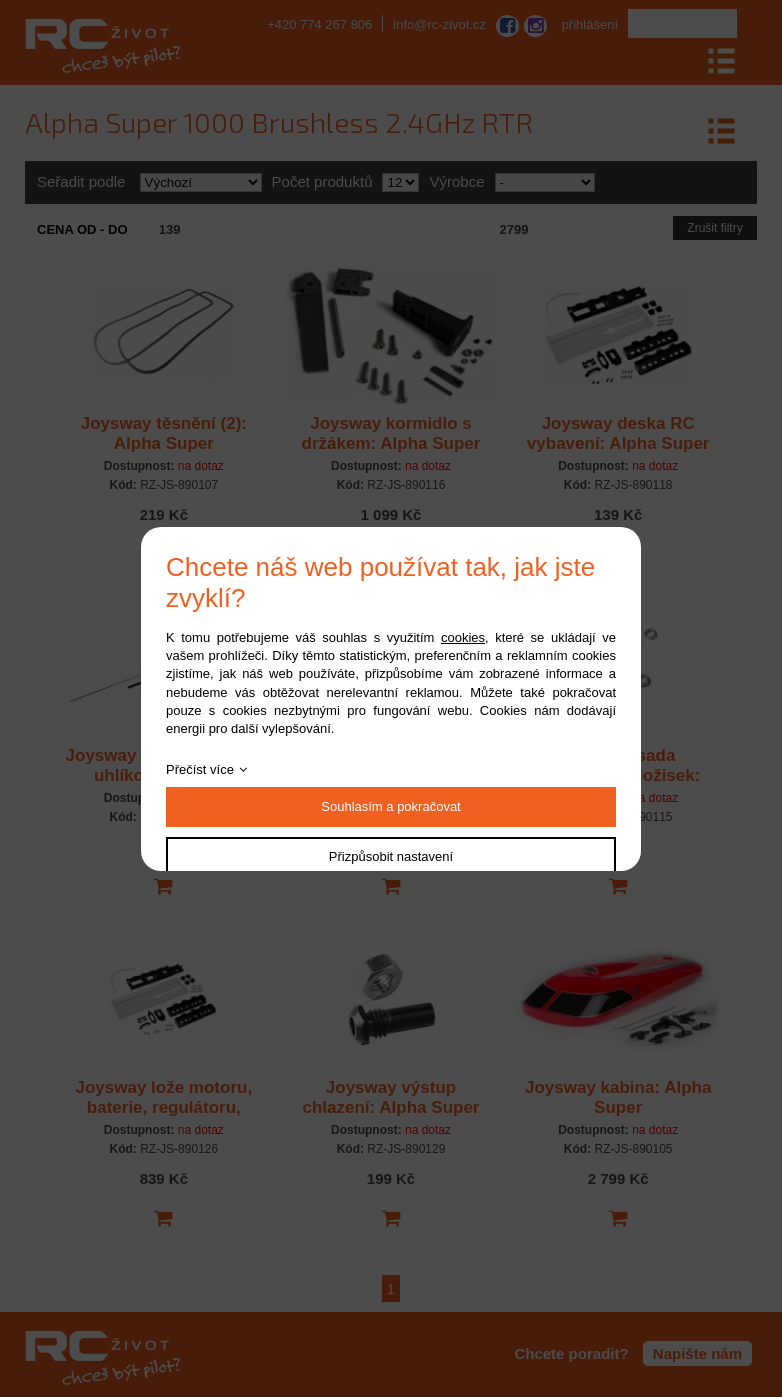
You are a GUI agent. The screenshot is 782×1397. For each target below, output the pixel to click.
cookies (463, 637)
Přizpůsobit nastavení (391, 856)
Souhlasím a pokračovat (390, 806)
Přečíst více (200, 769)
